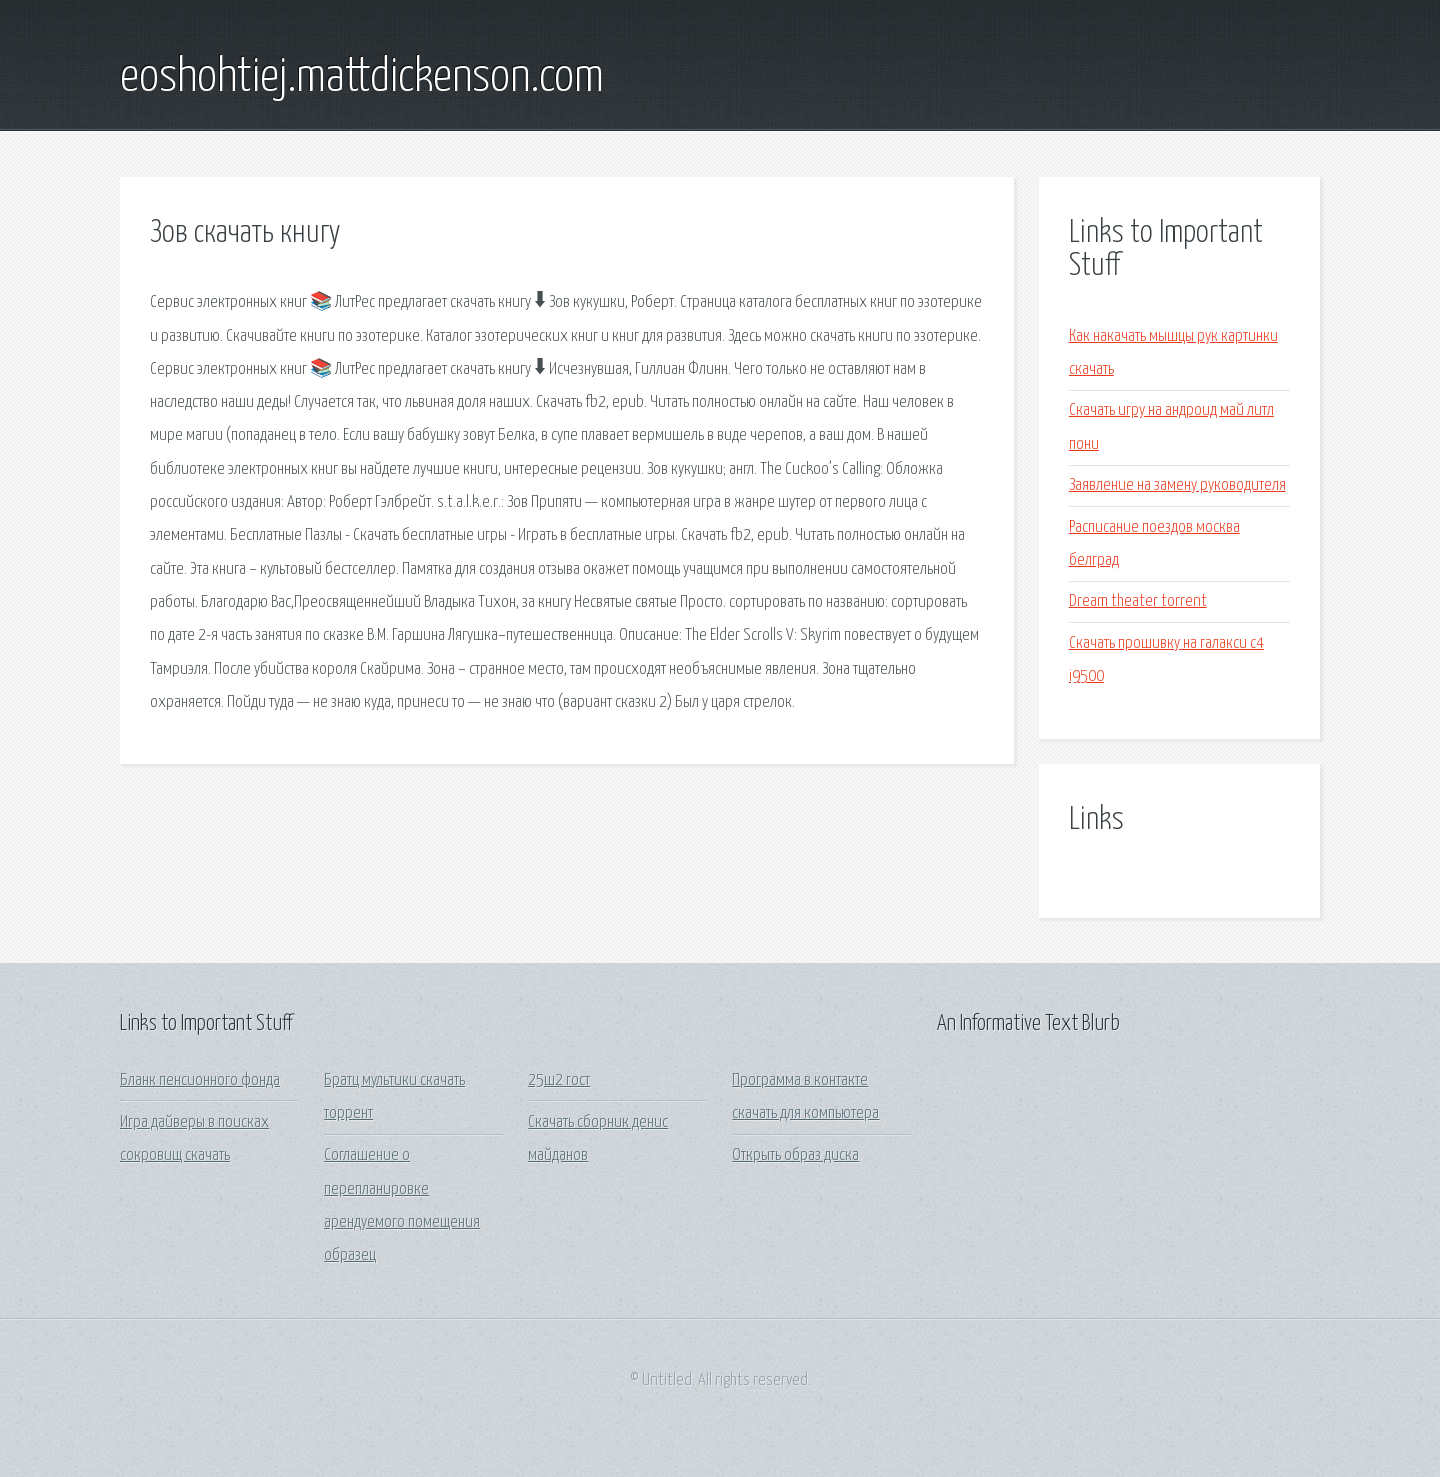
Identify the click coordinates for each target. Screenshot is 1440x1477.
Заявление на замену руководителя (1177, 485)
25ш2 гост (559, 1080)
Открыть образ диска (795, 1155)
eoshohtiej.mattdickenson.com (362, 78)
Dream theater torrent (1138, 601)
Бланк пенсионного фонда (200, 1080)
